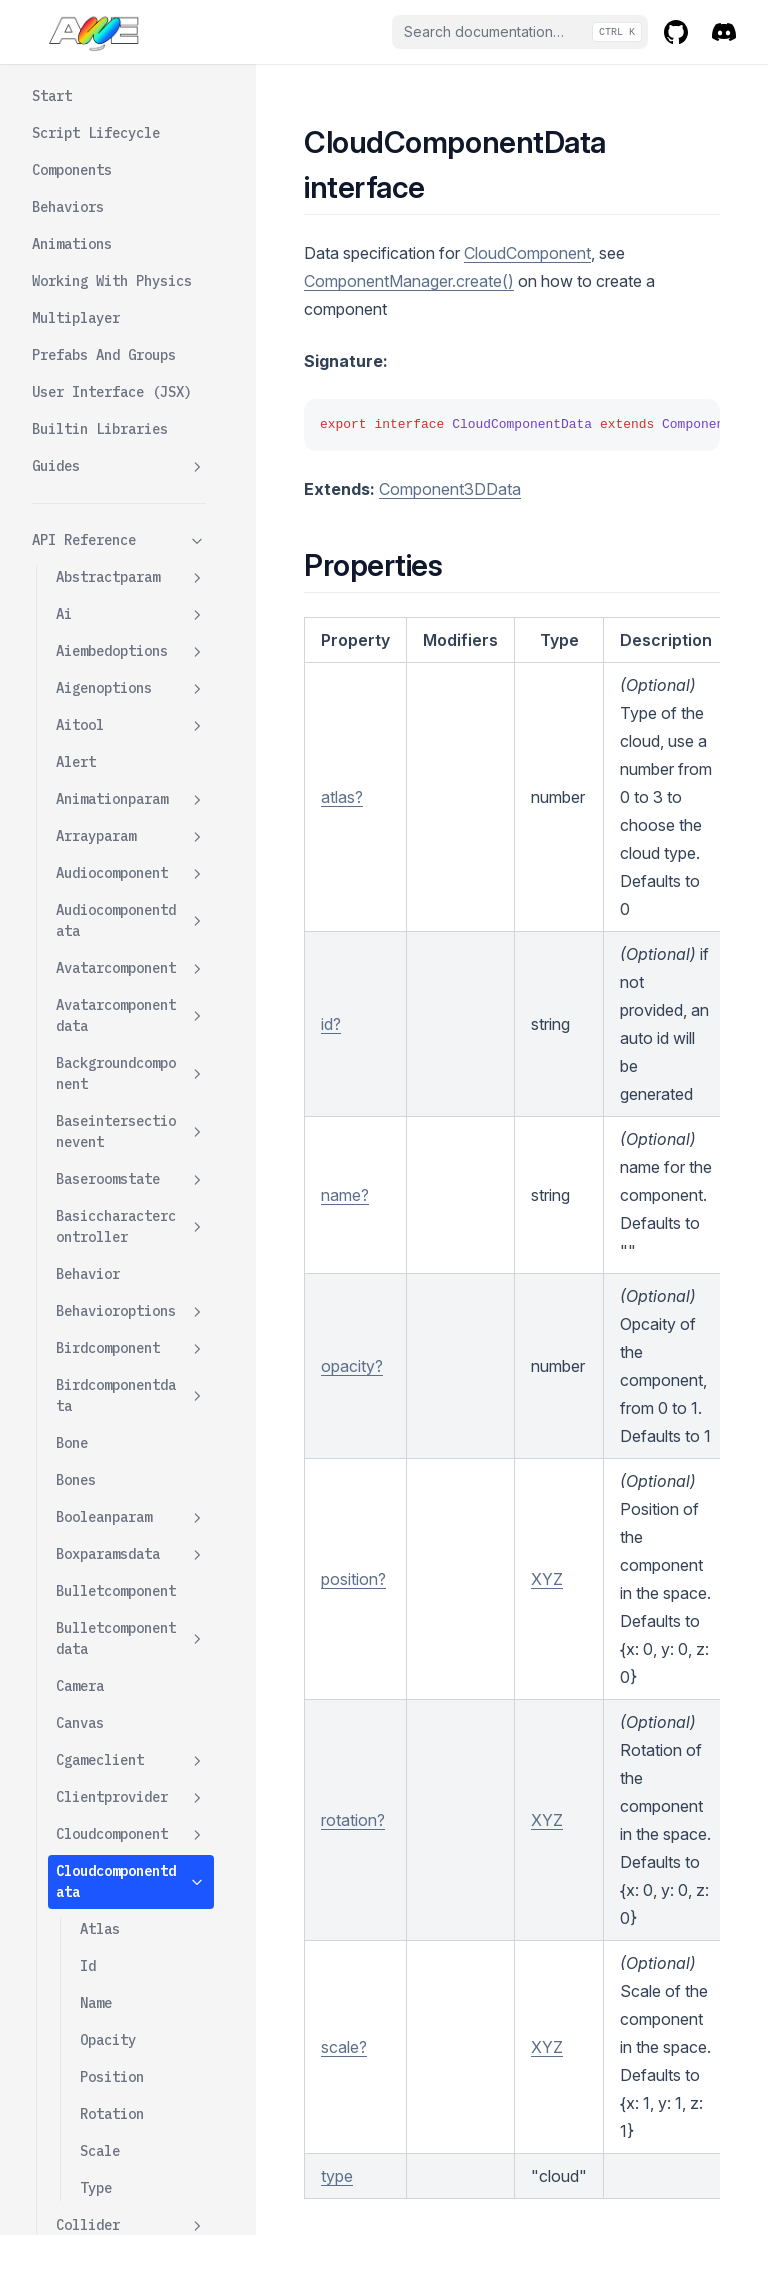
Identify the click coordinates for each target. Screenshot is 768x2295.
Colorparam (131, 763)
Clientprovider (131, 129)
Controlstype (104, 1418)
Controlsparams (112, 1381)
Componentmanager (131, 921)
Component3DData (450, 489)
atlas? (342, 797)
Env (68, 1856)
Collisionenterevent (131, 641)
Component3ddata (131, 874)
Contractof (96, 1212)
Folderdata (131, 2178)
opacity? (352, 1366)
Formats (84, 2215)
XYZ (547, 1579)
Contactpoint (131, 1175)
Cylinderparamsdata (131, 1465)
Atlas (100, 261)
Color (76, 726)
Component (92, 800)
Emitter (84, 1819)
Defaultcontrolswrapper (131, 1639)
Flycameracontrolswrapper (131, 2056)
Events (80, 1930)
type (337, 2176)
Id (88, 298)
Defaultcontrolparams (131, 1581)
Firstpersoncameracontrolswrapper (131, 1988)
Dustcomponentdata (131, 1771)
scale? (344, 2047)
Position (112, 409)
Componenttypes (112, 1101)
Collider (131, 557)
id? (331, 1024)
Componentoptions (131, 979)
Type (96, 520)
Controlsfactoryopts (131, 1333)
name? (345, 1195)
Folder (131, 2141)
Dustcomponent (108, 1724)
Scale (100, 483)
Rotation (112, 446)
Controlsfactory (131, 1286)
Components (96, 1064)
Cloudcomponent (131, 166)
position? (353, 1579)
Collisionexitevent (128, 689)
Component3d (131, 837)
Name (96, 335)
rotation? (353, 1820)
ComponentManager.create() (409, 281)
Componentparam (131, 1027)
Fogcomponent (131, 2104)
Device (131, 1687)
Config (80, 1138)
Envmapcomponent (131, 1893)
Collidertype (104, 594)
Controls (88, 1249)
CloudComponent (527, 253)
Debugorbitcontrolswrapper (131, 1523)
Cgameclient (131, 92)
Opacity (108, 372)
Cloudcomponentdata (131, 213)
